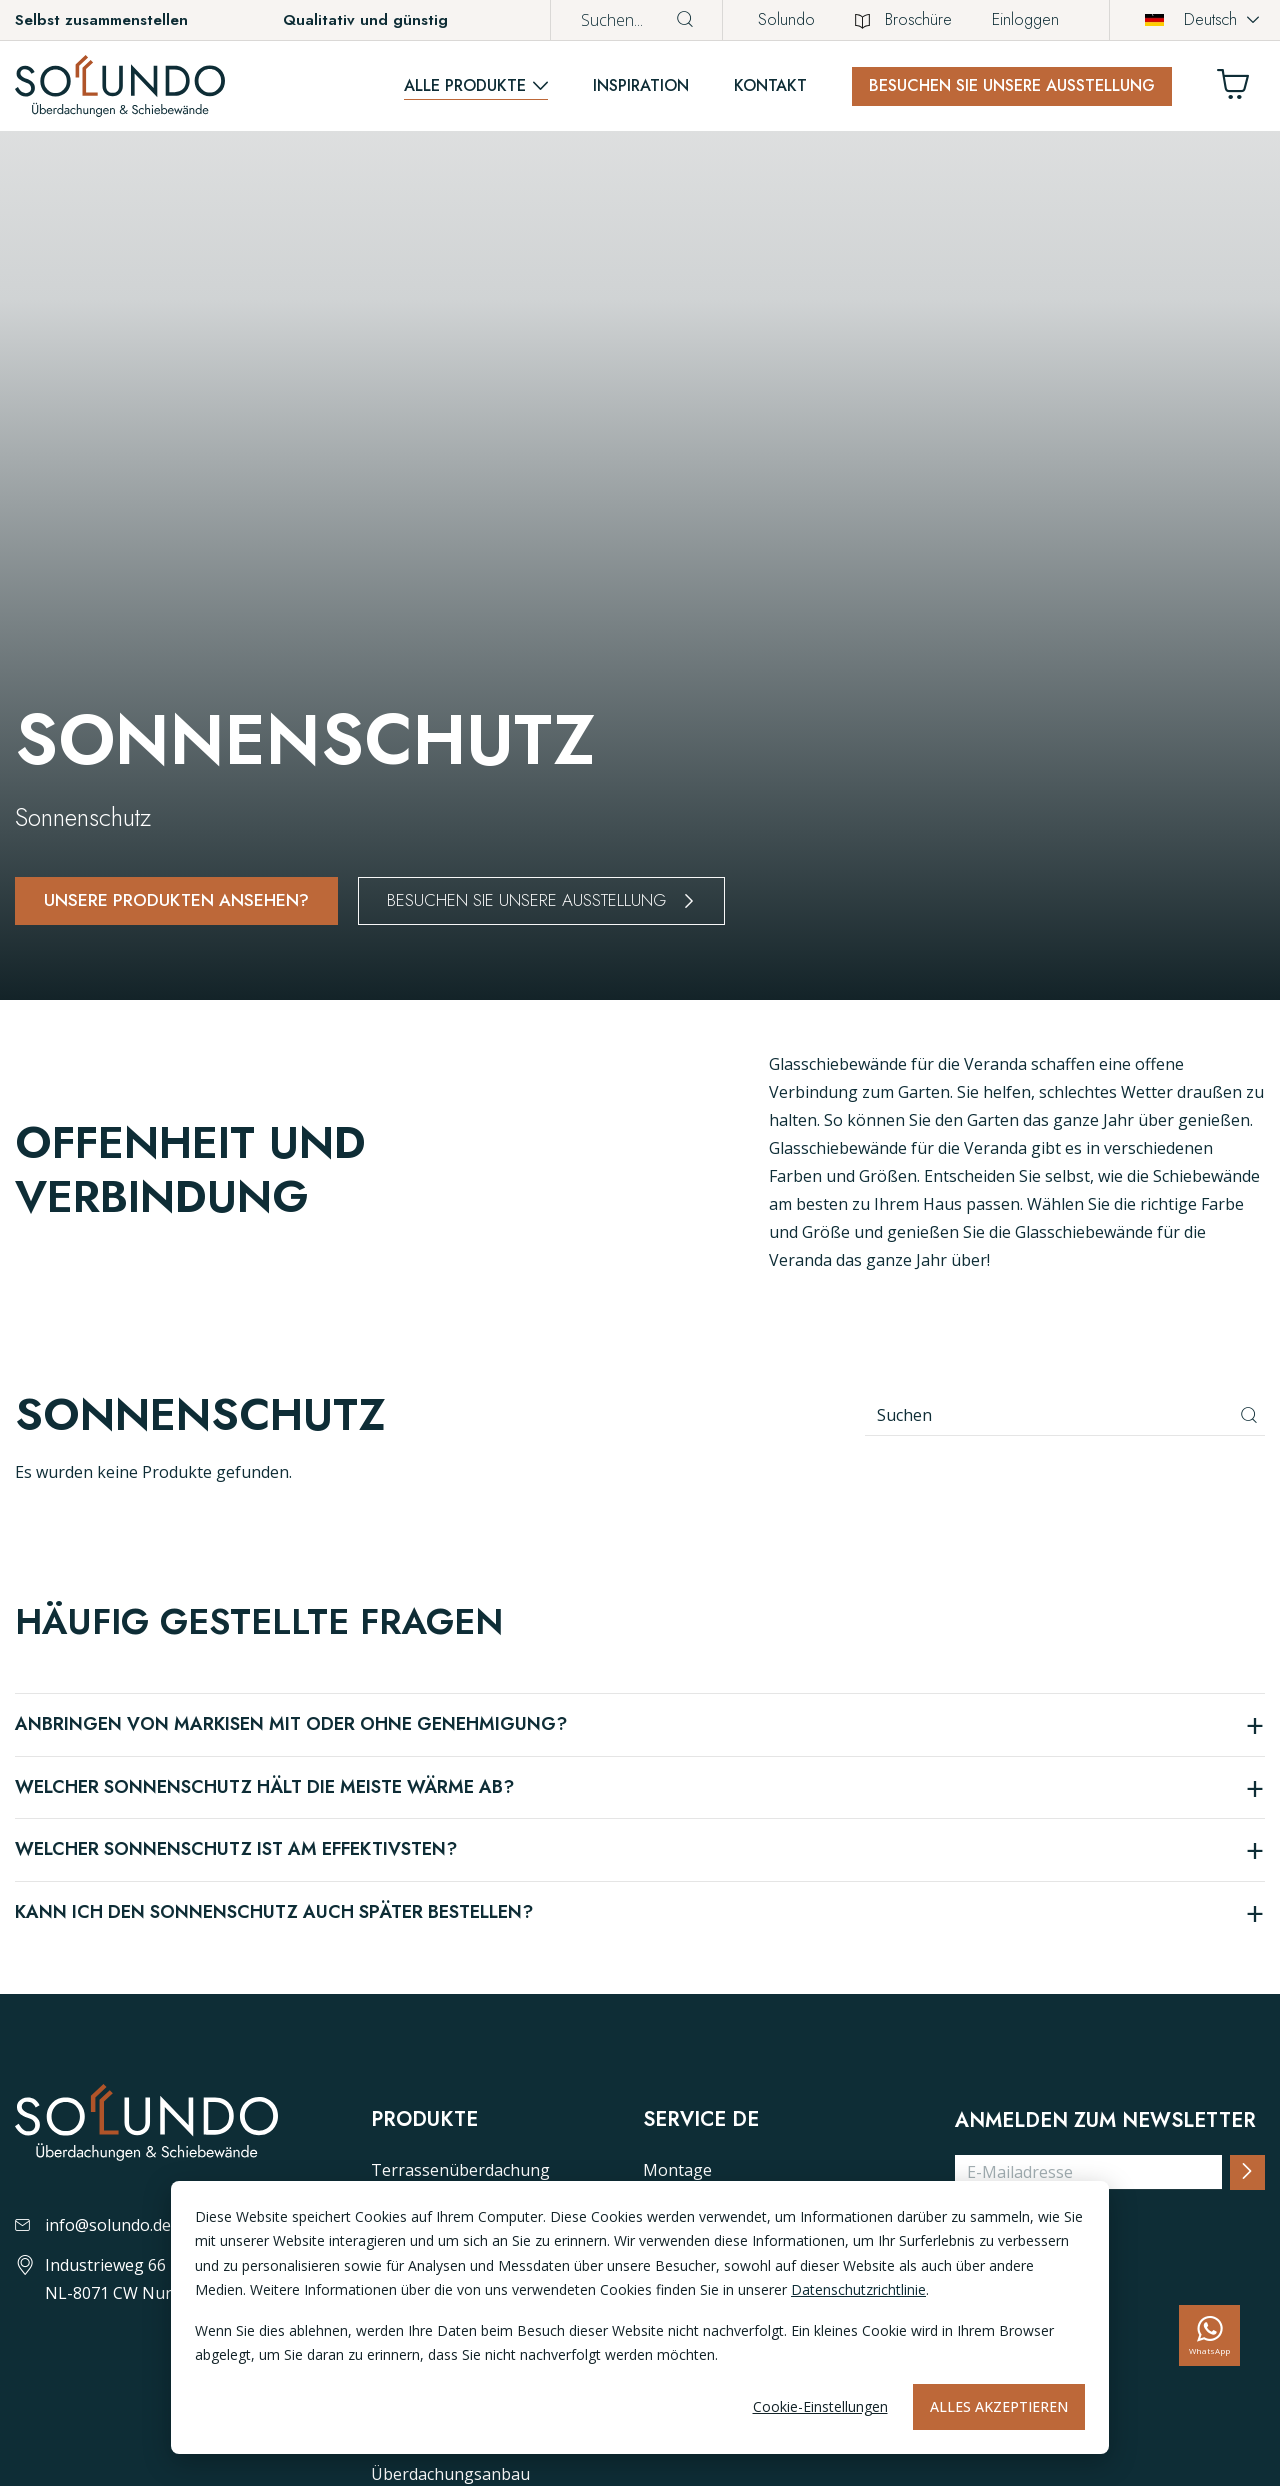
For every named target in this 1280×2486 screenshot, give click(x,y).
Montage (677, 2170)
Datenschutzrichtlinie (858, 2289)
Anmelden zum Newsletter (1105, 2121)
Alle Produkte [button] (465, 85)
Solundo (786, 19)
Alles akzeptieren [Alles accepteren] (999, 2406)
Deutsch (1191, 19)
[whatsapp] (1209, 2335)
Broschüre (903, 19)
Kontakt (770, 85)
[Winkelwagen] (1241, 89)
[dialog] (640, 2317)
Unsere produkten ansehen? (179, 900)
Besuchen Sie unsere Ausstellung (1012, 85)
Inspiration (641, 85)
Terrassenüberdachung (460, 2170)
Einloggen (1025, 19)
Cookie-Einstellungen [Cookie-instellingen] (820, 2406)
